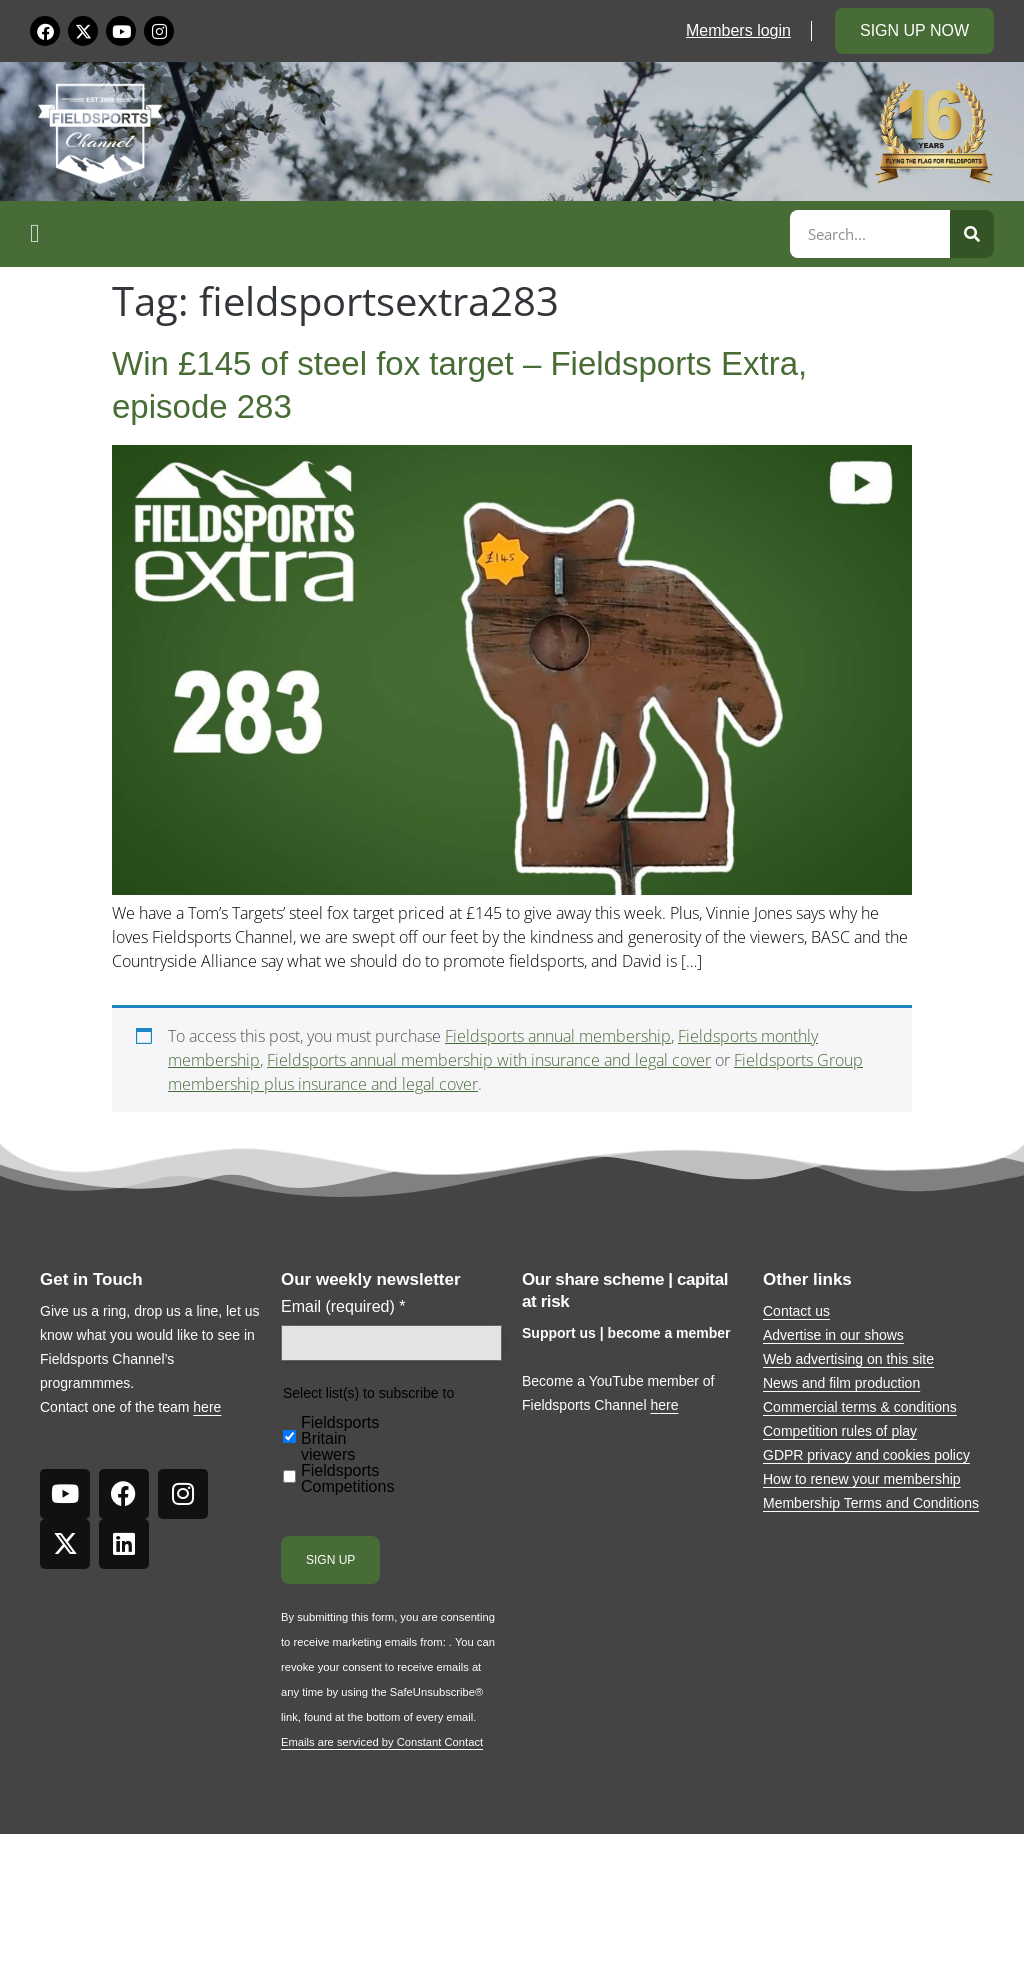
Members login (738, 30)
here (207, 1407)
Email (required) (343, 1307)
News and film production (841, 1383)
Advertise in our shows (833, 1335)
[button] (407, 234)
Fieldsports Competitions (347, 1479)
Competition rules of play (840, 1431)
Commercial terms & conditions (860, 1407)
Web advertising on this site (848, 1359)
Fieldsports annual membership (558, 1036)
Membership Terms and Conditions (871, 1503)
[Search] (972, 234)
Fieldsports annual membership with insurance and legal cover (489, 1060)
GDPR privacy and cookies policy (866, 1455)
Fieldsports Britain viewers (340, 1439)
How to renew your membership (862, 1479)
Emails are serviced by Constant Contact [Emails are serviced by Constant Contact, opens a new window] (382, 1742)
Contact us (796, 1311)
